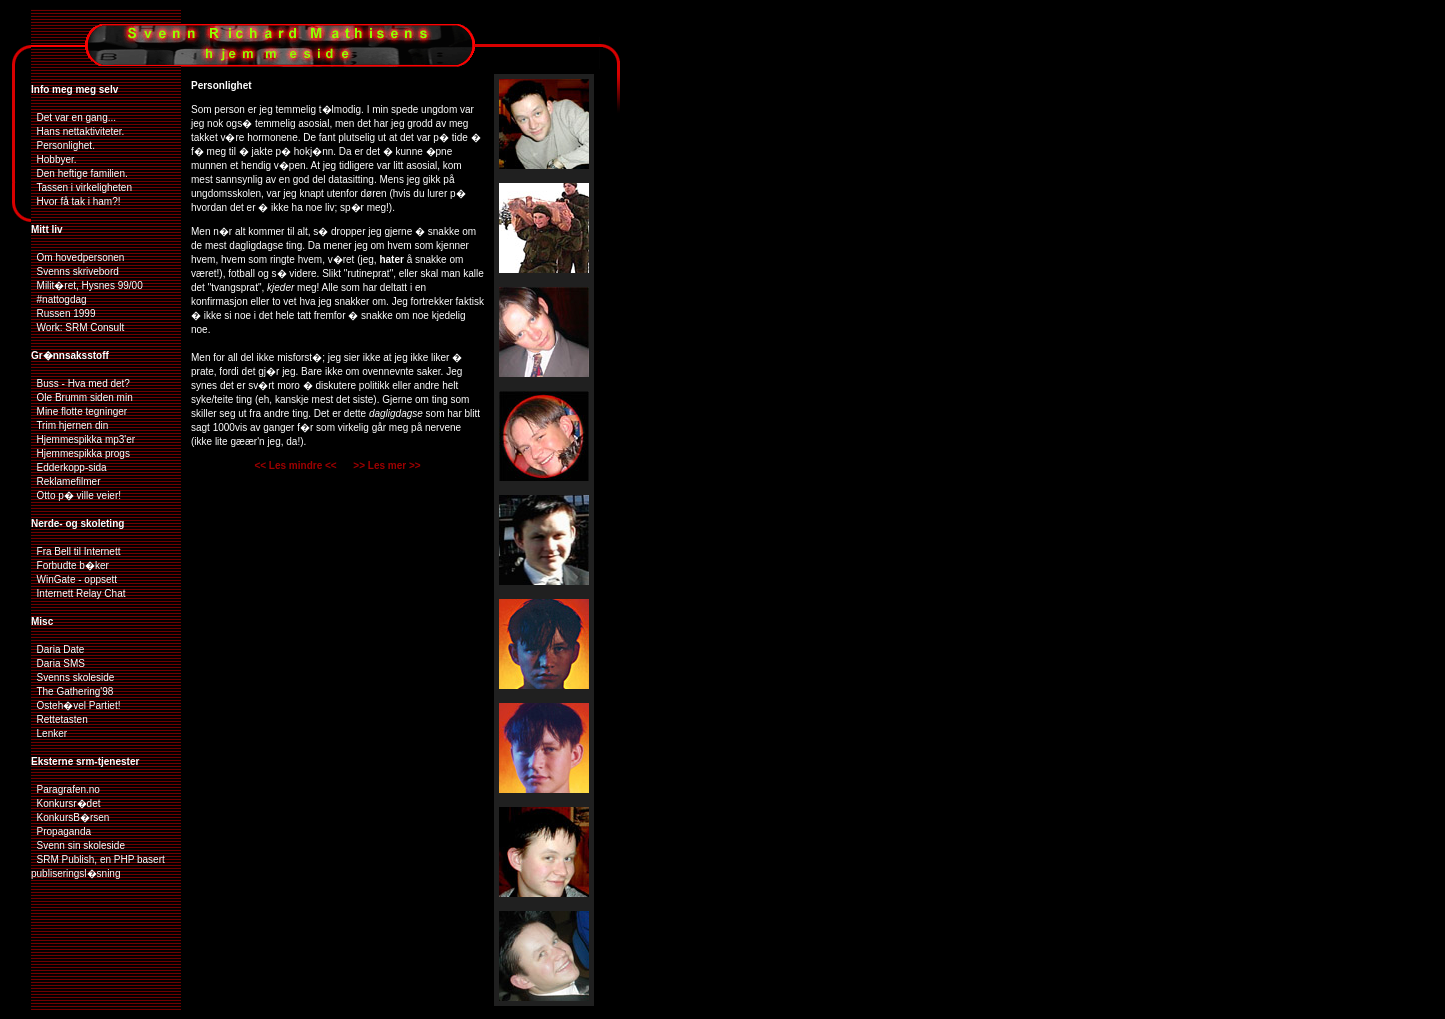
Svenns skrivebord (75, 271)
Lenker (49, 733)
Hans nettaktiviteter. (77, 131)
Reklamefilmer (65, 481)
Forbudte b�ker (70, 565)
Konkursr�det (65, 803)
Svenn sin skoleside (78, 845)
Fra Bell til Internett (75, 551)
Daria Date (57, 649)
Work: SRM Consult (77, 327)
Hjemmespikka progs (80, 453)
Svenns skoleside (72, 677)
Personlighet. (63, 145)
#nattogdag (59, 299)
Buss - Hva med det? (80, 383)
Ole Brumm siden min (82, 397)
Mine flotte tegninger (79, 411)
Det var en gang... (73, 117)
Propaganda (61, 831)
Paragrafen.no (65, 789)
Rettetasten (59, 719)
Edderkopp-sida (69, 467)
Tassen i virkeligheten (81, 187)
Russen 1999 (63, 313)
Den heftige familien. (79, 173)
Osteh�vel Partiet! (75, 705)
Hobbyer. (54, 159)
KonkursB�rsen (70, 817)
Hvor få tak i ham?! (75, 201)
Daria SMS (58, 663)
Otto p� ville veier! (76, 495)
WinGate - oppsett (74, 579)
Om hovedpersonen (77, 257)
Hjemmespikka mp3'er (83, 439)
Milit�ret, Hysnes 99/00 (87, 285)
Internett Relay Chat (78, 593)
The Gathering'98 (72, 691)
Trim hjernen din (69, 425)
